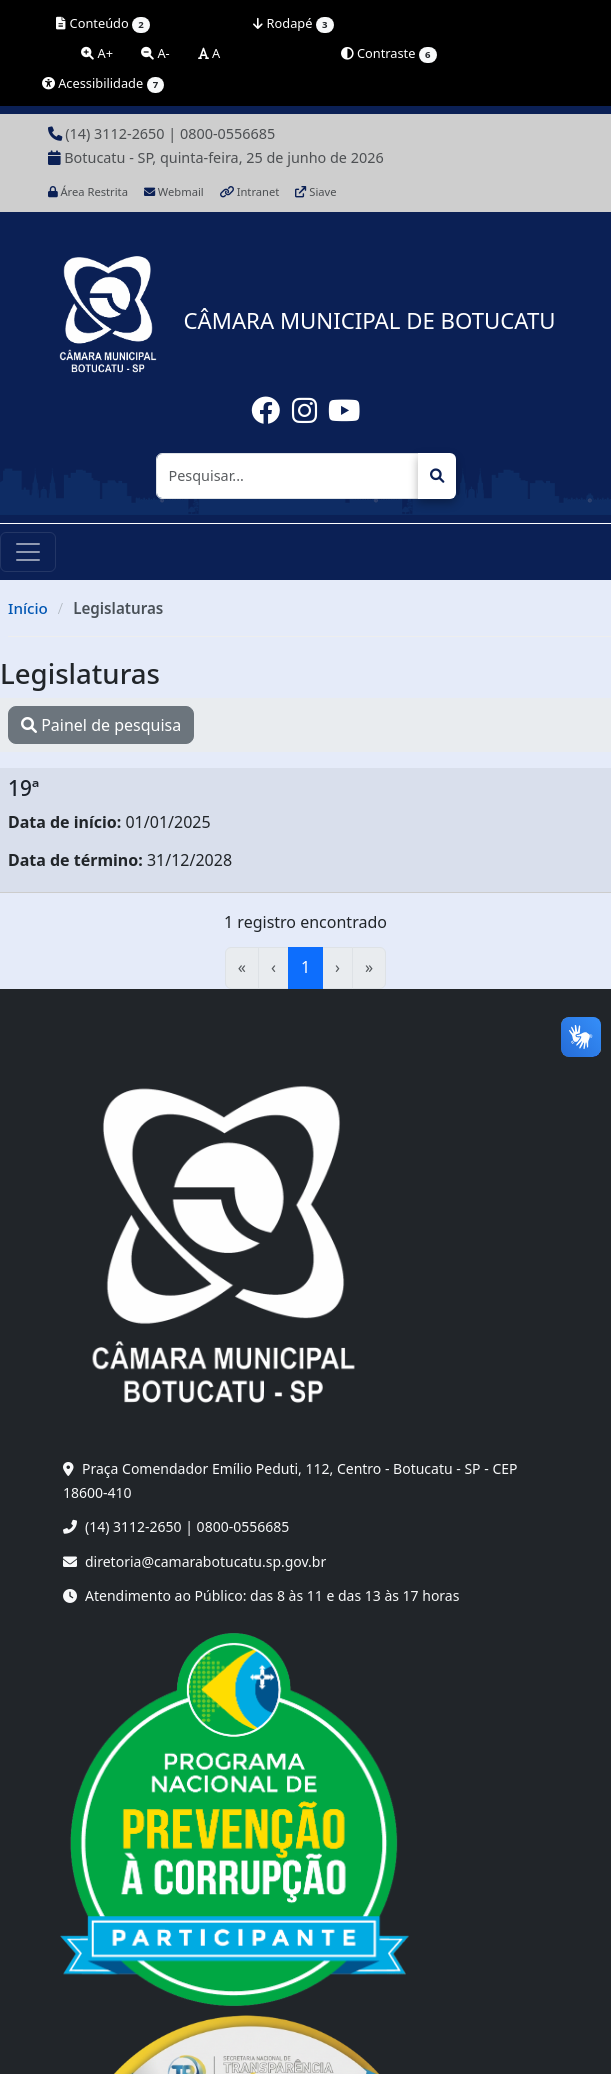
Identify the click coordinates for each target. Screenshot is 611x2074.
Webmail (174, 191)
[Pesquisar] (287, 476)
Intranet (250, 191)
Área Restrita (88, 191)
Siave (315, 191)
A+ (97, 53)
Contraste (389, 53)
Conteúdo (103, 23)
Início (28, 608)
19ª (23, 788)
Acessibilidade (103, 83)
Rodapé (293, 23)
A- (155, 53)
